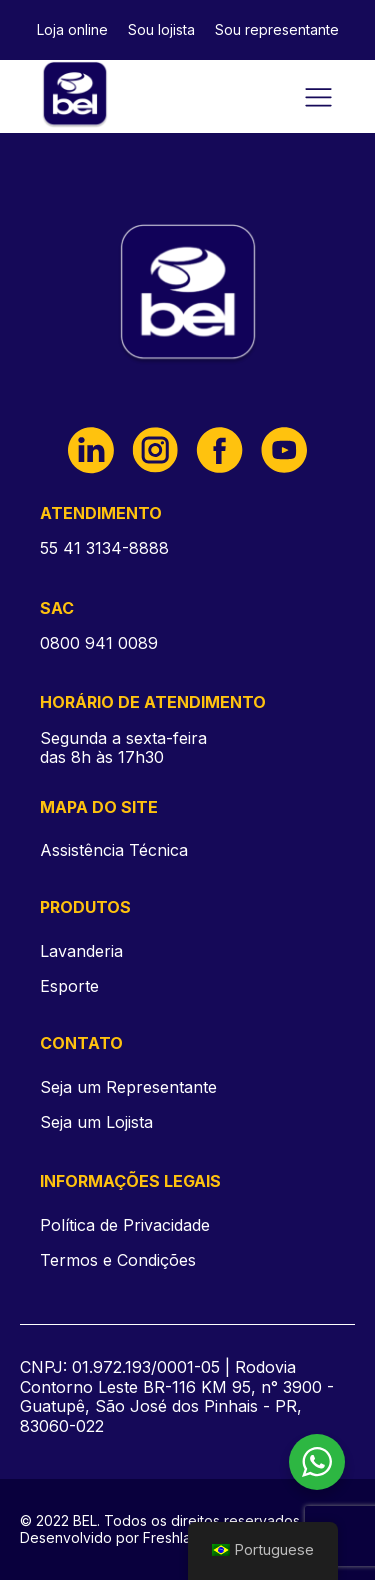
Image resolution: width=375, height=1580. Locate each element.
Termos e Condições (118, 1260)
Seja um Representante (128, 1087)
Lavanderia (81, 951)
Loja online (72, 29)
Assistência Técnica (114, 850)
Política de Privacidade (125, 1225)
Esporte (69, 986)
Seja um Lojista (96, 1122)
